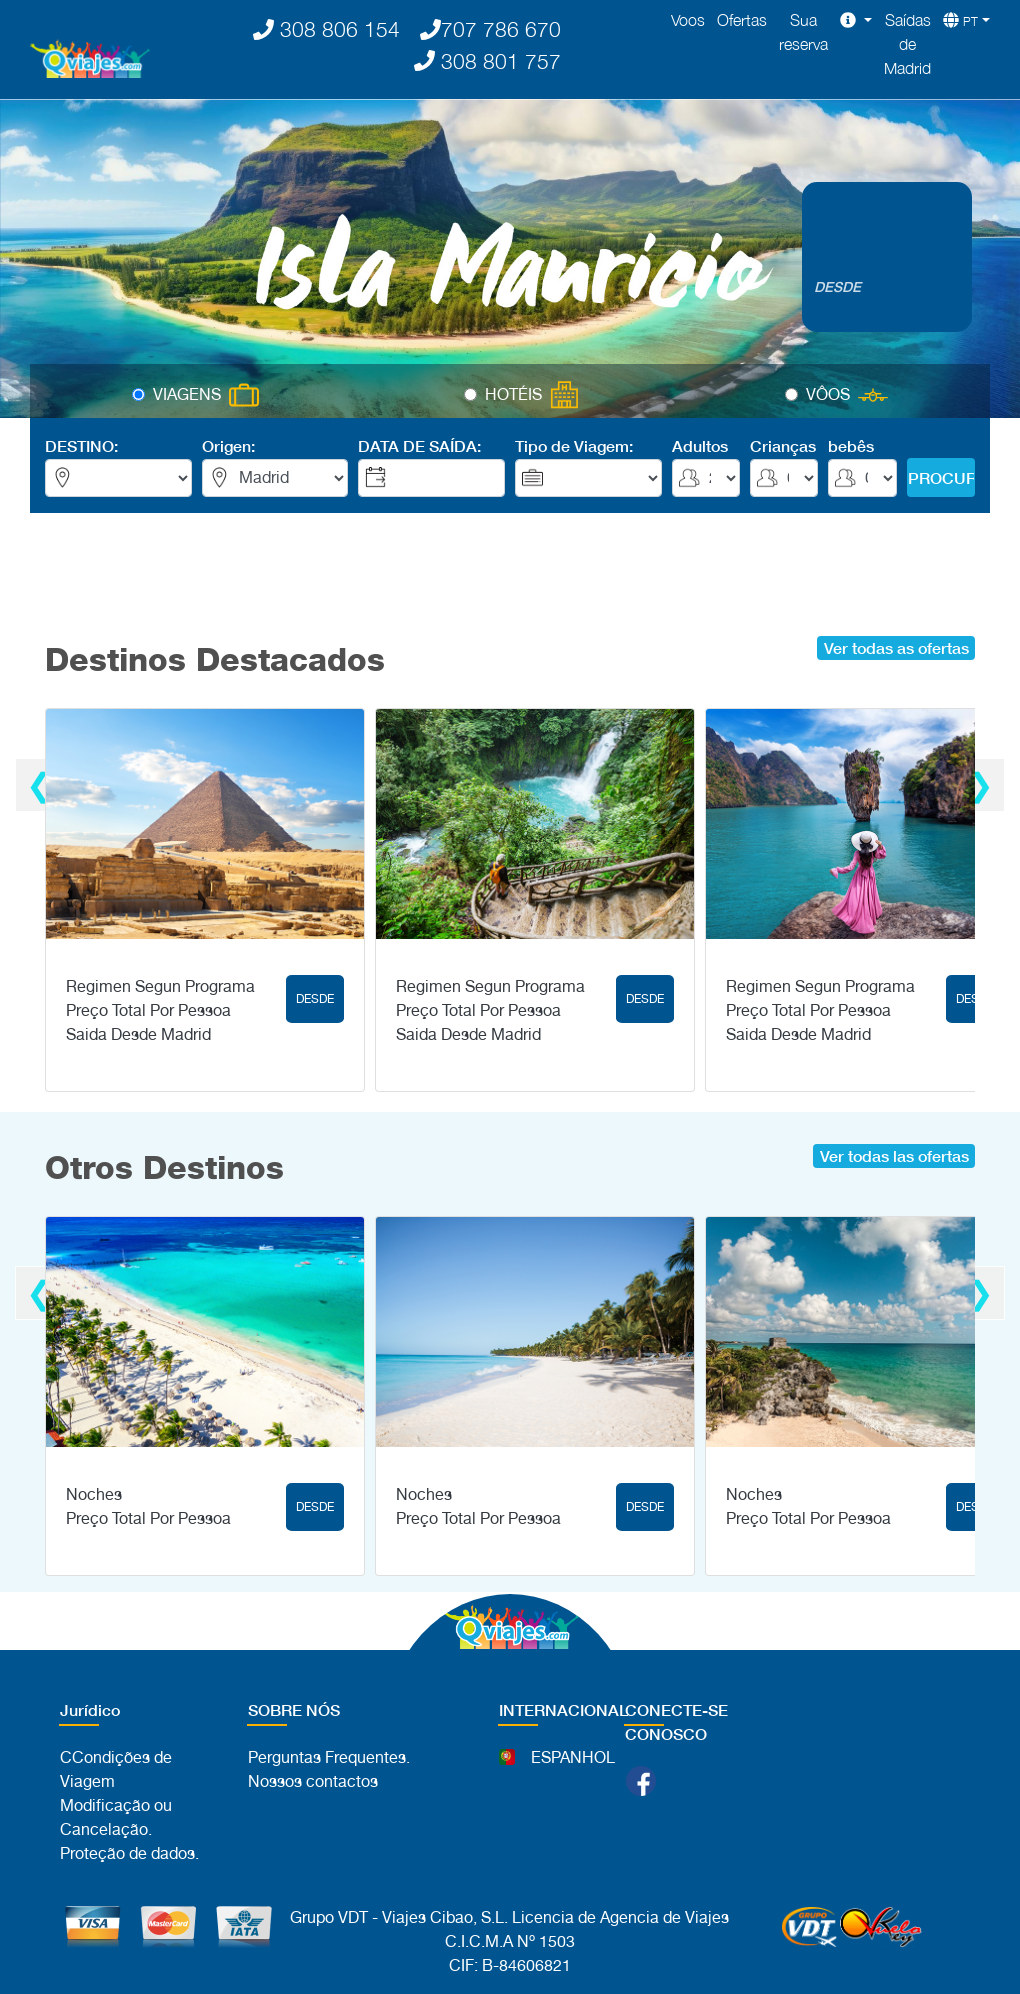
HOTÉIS (513, 394)
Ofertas (742, 20)
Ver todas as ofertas (896, 647)
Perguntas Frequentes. (329, 1757)
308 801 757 (487, 61)
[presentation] (39, 785)
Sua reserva (803, 32)
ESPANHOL (573, 1757)
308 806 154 (326, 29)
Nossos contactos (313, 1781)
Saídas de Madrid (907, 44)
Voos (688, 20)
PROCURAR (941, 477)
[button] (856, 20)
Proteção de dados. (129, 1853)
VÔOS (828, 394)
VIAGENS (187, 394)
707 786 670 (490, 29)
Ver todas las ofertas (894, 1155)
